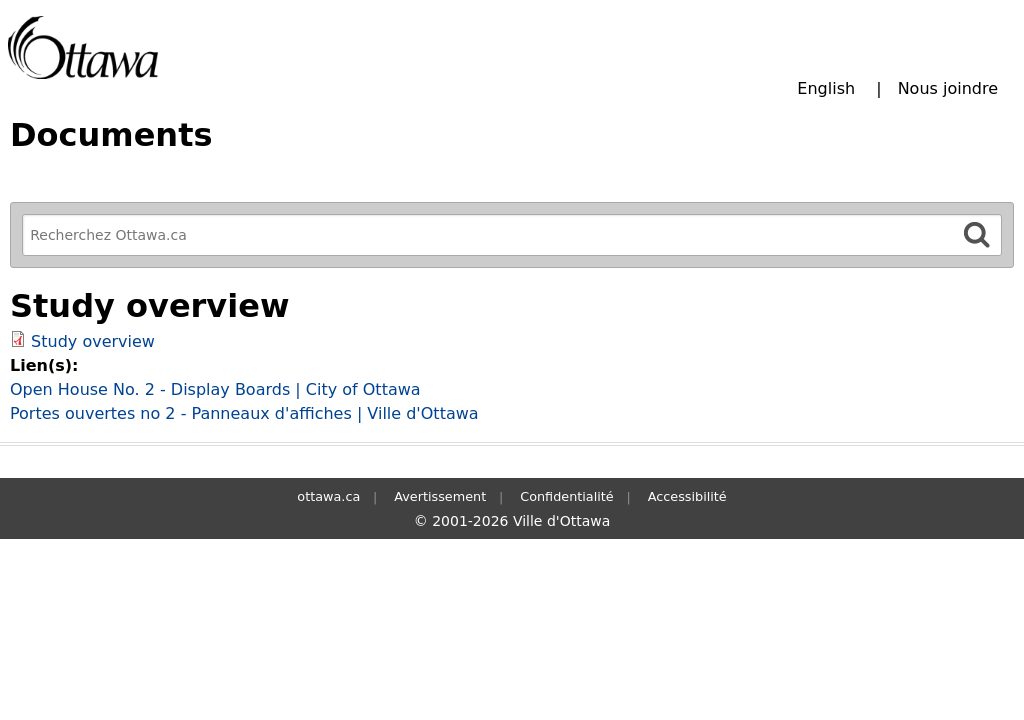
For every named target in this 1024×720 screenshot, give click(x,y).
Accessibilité (687, 496)
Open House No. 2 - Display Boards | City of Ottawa (215, 389)
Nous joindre (948, 88)
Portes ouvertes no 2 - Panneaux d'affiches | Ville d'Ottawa (244, 413)
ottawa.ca (328, 496)
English (826, 88)
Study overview (93, 341)
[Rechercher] (977, 234)
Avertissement (440, 496)
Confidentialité (566, 496)
